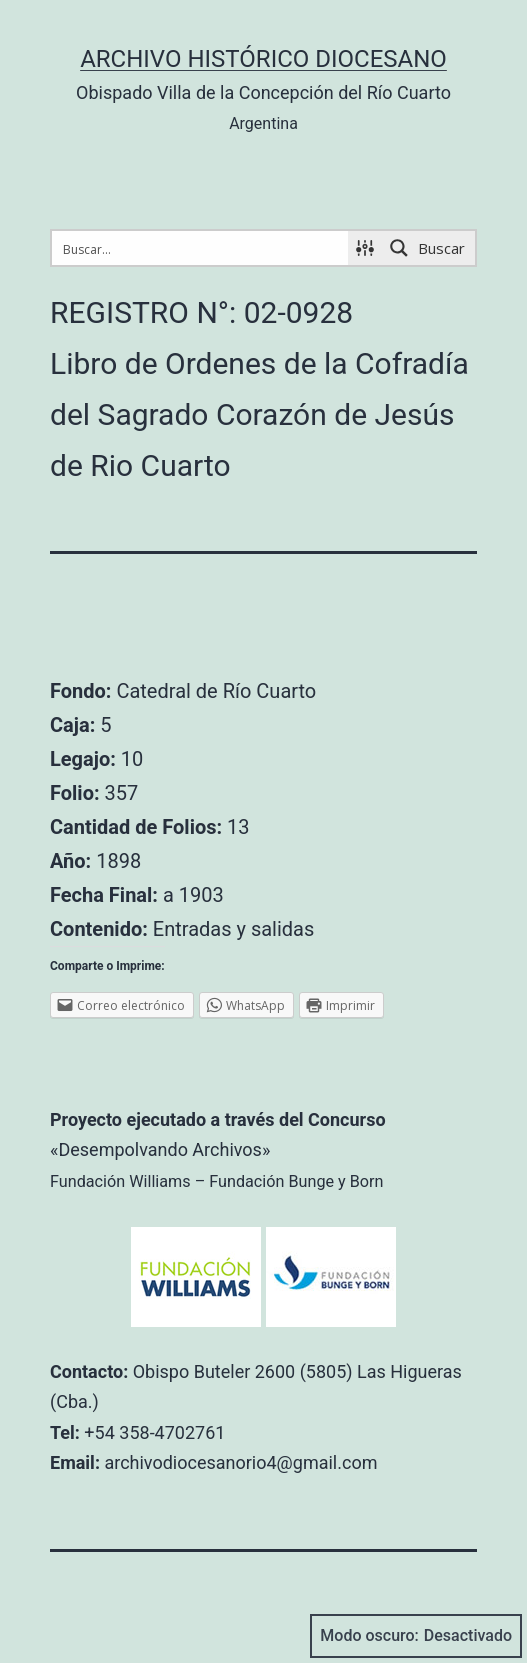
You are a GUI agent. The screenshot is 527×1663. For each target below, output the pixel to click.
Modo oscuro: (416, 1636)
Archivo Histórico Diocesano (263, 59)
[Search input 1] (201, 248)
